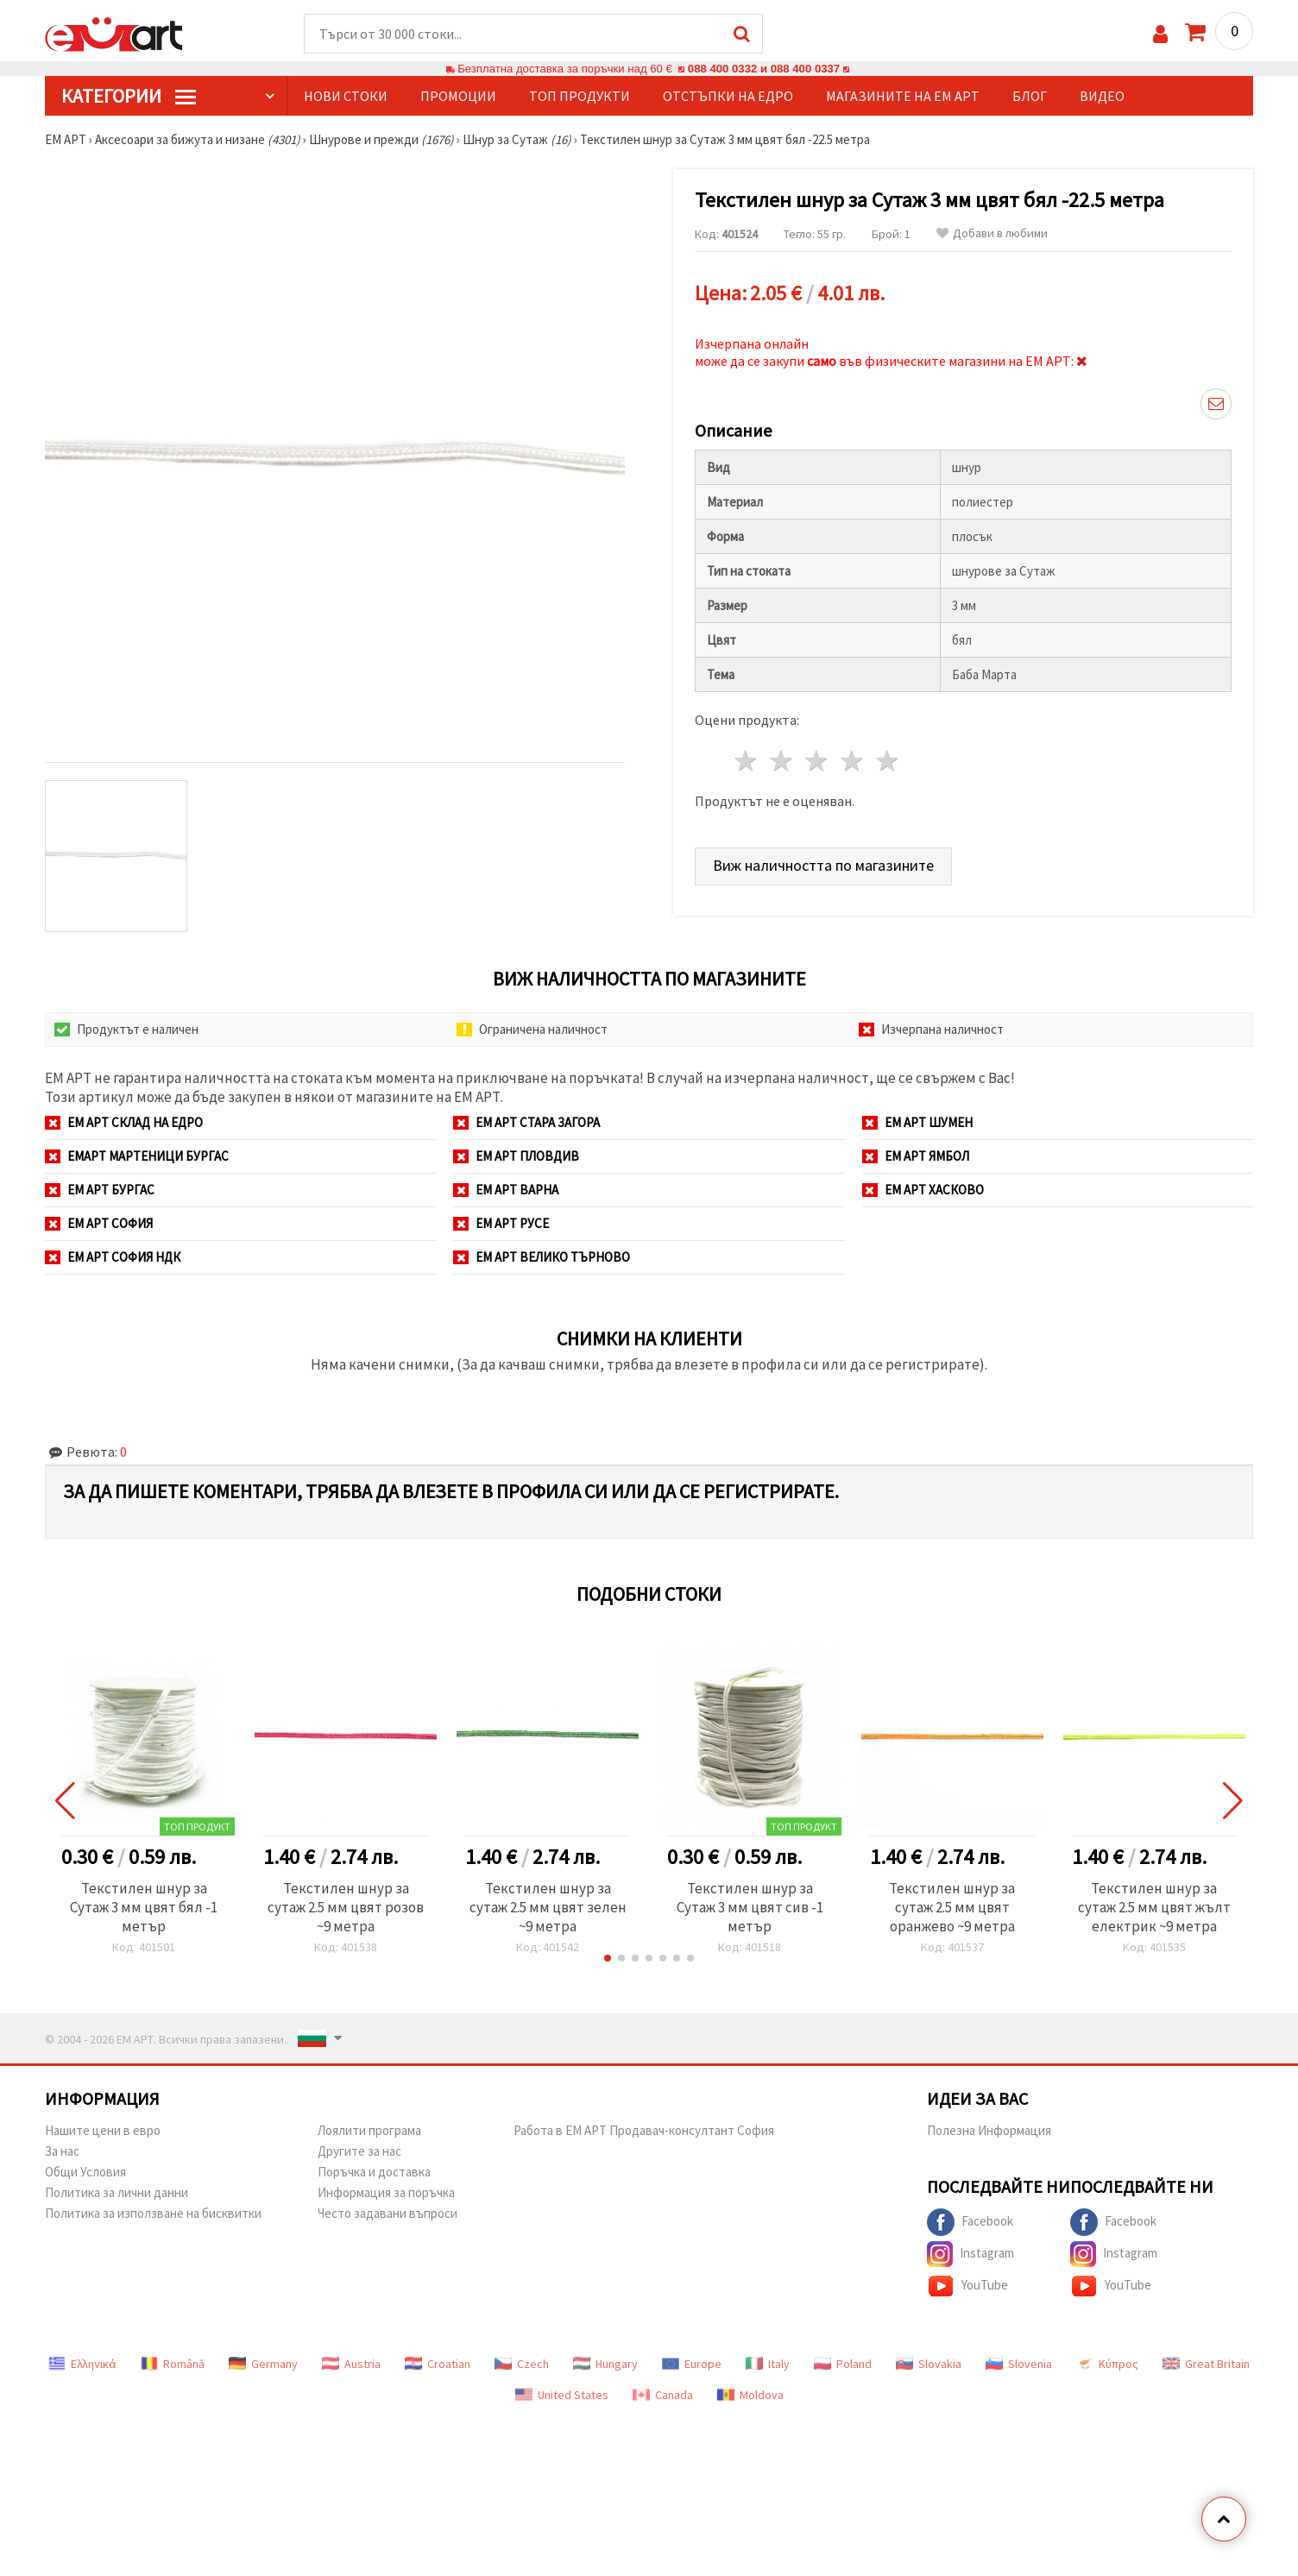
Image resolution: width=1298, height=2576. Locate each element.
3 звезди (817, 760)
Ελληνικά (82, 2363)
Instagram (970, 2254)
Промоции (458, 95)
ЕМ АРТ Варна (505, 1189)
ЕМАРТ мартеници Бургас (137, 1156)
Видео (1102, 95)
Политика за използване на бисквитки (153, 2213)
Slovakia (928, 2363)
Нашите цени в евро (103, 2130)
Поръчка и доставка (374, 2171)
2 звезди (782, 760)
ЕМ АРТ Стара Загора (526, 1122)
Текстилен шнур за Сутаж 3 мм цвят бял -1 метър (143, 1907)
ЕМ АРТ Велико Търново (541, 1257)
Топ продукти (579, 95)
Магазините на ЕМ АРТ (903, 95)
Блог (1029, 95)
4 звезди (852, 760)
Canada (663, 2394)
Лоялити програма (369, 2130)
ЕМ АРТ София (99, 1223)
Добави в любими (992, 233)
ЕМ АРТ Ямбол (915, 1156)
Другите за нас (359, 2151)
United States (561, 2394)
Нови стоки (346, 95)
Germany (263, 2363)
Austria (351, 2363)
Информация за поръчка (386, 2192)
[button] (607, 1958)
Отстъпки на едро (728, 95)
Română (173, 2363)
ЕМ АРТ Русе (501, 1223)
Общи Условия (85, 2171)
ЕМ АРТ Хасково (923, 1189)
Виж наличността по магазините (823, 865)
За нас (62, 2151)
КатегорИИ (128, 96)
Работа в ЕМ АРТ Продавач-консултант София (644, 2130)
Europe (691, 2363)
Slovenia (1019, 2363)
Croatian (437, 2363)
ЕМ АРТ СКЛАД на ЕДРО (124, 1122)
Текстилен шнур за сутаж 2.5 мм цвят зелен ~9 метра (548, 1907)
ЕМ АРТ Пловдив (516, 1156)
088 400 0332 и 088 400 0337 (764, 68)
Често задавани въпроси (387, 2213)
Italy (768, 2363)
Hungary (605, 2363)
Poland (843, 2363)
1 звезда (747, 760)
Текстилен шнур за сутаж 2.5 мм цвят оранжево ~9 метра (952, 1907)
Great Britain (1206, 2363)
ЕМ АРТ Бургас (99, 1189)
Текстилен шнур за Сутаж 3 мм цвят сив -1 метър (750, 1907)
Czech (522, 2363)
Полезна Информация (989, 2130)
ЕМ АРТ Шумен (917, 1122)
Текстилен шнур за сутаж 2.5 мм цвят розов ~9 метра (346, 1907)
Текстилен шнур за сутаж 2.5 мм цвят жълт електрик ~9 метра (1154, 1907)
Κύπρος (1107, 2363)
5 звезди (887, 760)
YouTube (967, 2286)
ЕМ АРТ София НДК (112, 1257)
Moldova (750, 2394)
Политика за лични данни (116, 2192)
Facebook (970, 2222)
